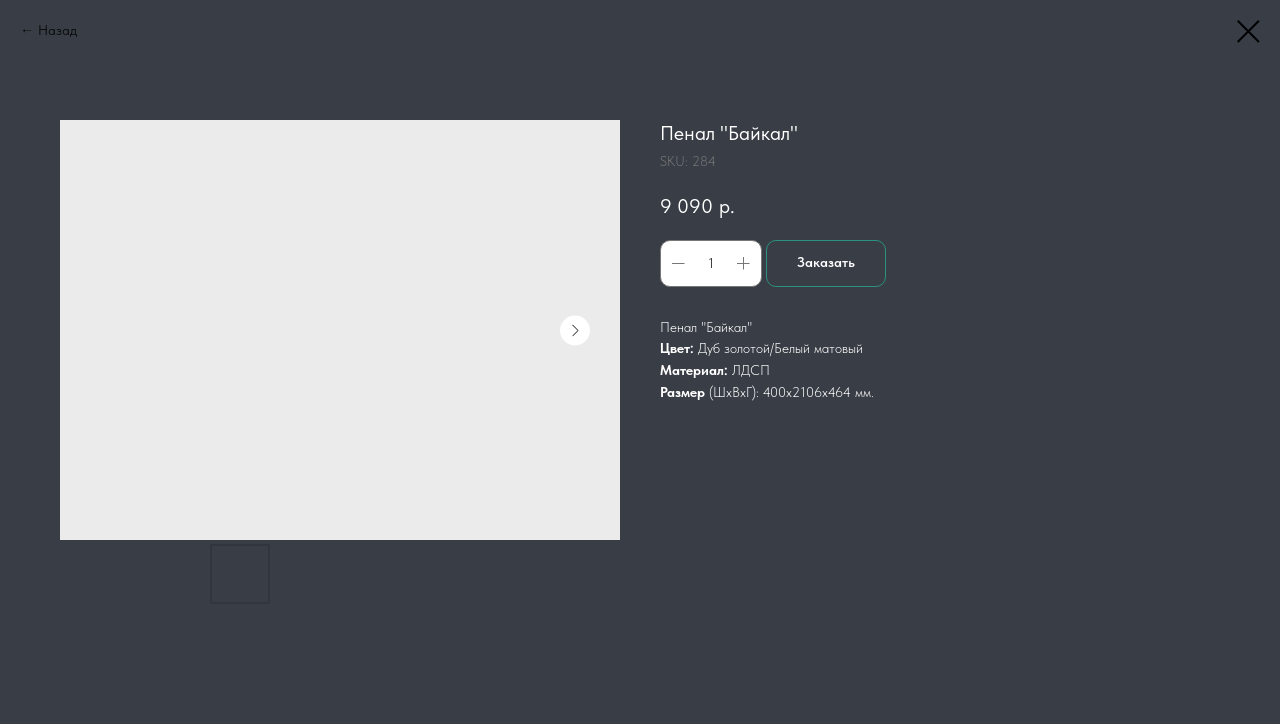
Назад (57, 30)
